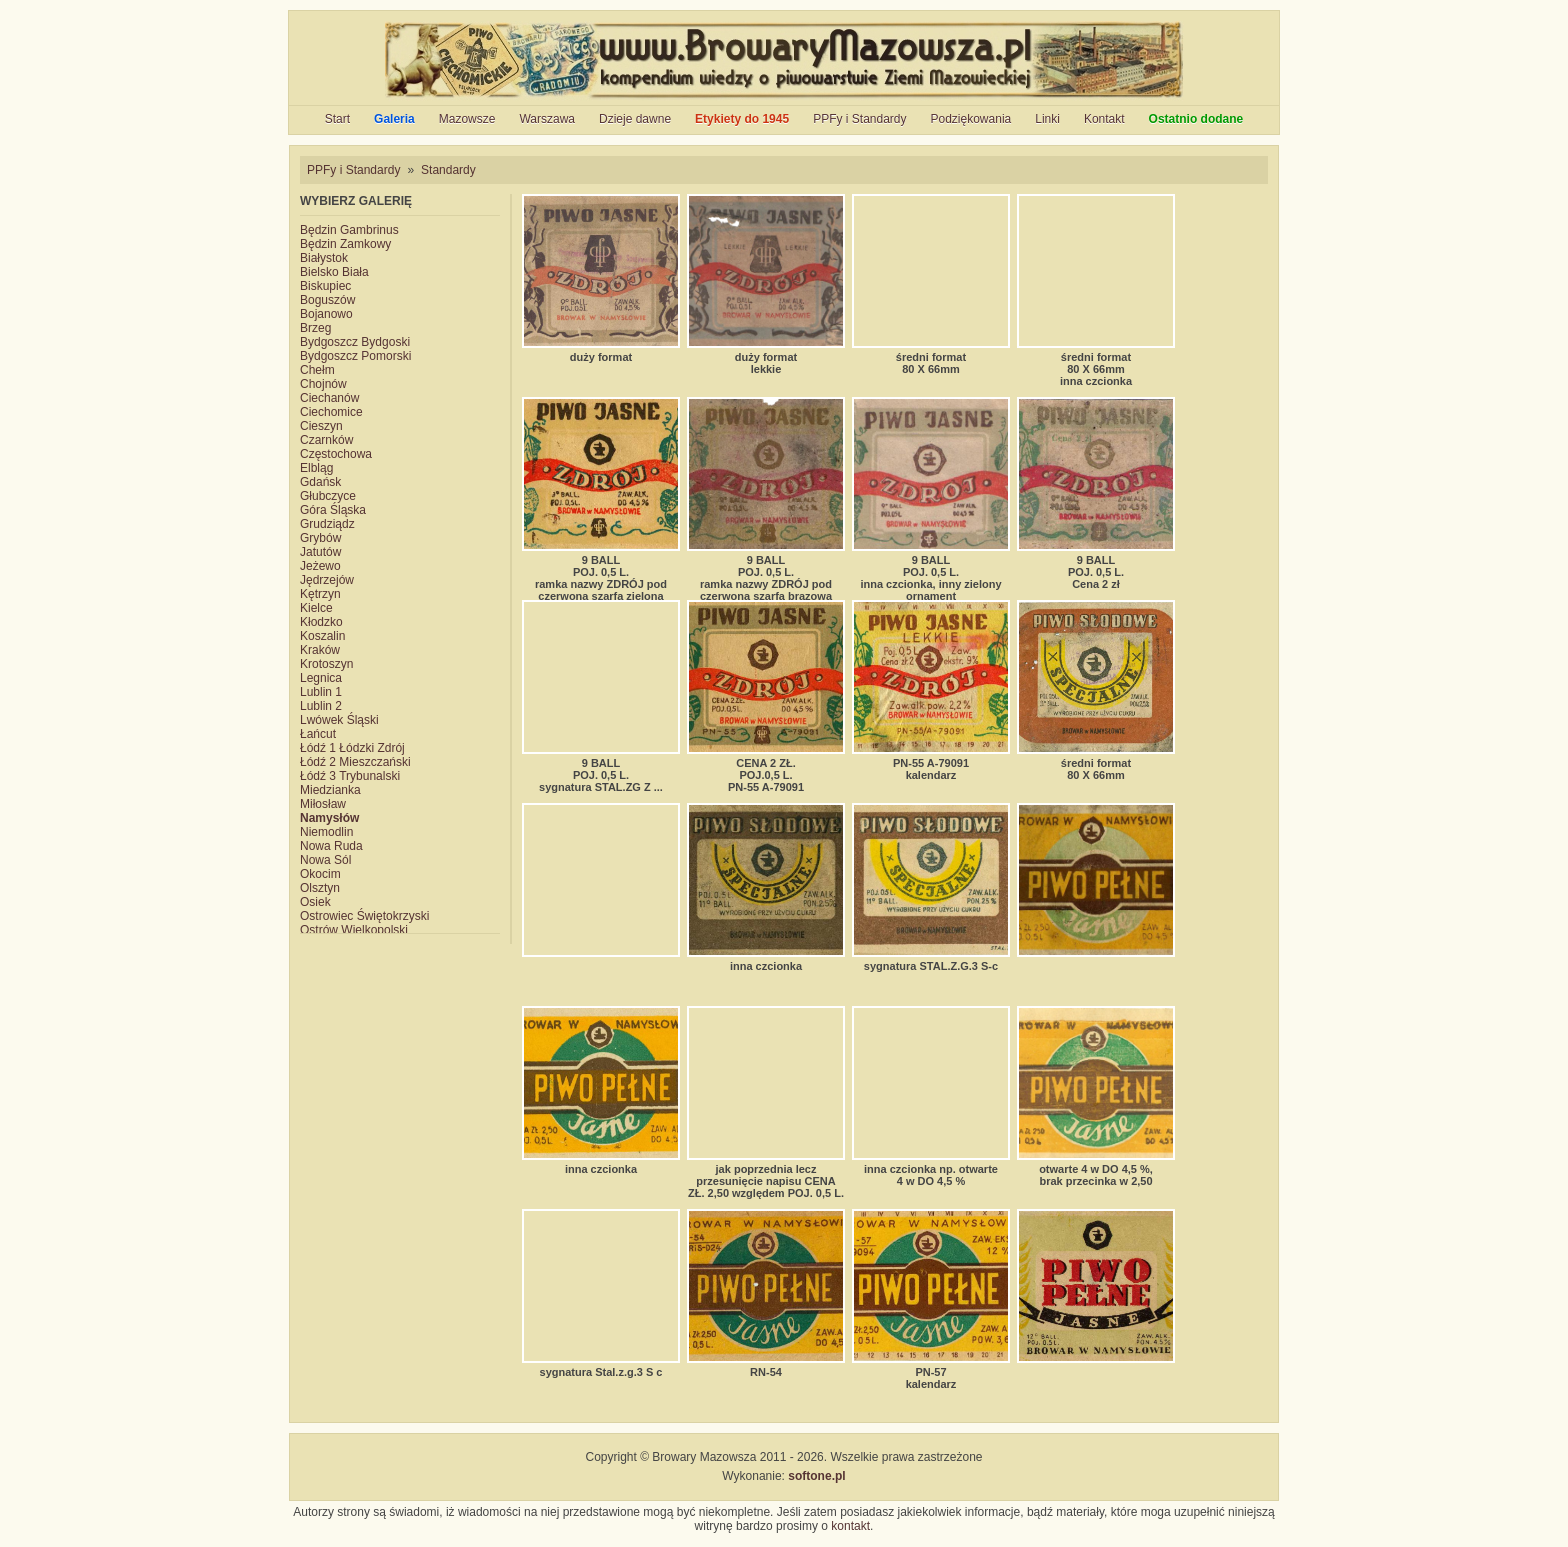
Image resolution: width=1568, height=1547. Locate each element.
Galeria (394, 119)
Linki (1047, 119)
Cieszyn (321, 426)
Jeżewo (320, 566)
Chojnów (323, 384)
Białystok (324, 258)
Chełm (317, 370)
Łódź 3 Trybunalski (350, 776)
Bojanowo (326, 314)
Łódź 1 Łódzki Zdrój (352, 748)
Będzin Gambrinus (349, 230)
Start (337, 119)
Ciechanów (329, 398)
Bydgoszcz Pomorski (355, 356)
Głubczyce (328, 496)
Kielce (316, 608)
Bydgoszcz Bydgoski (355, 342)
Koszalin (322, 636)
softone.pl (816, 1476)
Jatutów (320, 552)
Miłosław (323, 804)
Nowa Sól (325, 860)
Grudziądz (327, 524)
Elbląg (316, 468)
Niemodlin (326, 832)
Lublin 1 (321, 692)
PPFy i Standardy (859, 119)
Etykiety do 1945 (742, 119)
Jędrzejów (327, 580)
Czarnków (326, 440)
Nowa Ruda (331, 846)
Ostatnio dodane (1196, 119)
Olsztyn (320, 888)
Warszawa (547, 119)
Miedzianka (330, 790)
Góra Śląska (333, 510)
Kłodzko (321, 622)
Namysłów (329, 818)
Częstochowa (336, 454)
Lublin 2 (321, 706)
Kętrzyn (320, 594)
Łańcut (318, 734)
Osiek (315, 902)
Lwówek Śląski (339, 720)
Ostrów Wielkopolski (354, 930)
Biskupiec (325, 286)
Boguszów (327, 300)
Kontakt (1104, 119)
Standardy (448, 170)
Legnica (321, 678)
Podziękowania (971, 119)
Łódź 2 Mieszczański (355, 762)
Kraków (320, 650)
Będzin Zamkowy (345, 244)
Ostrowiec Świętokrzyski (364, 916)
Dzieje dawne (635, 119)
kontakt (850, 1526)
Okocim (320, 874)
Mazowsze (467, 119)
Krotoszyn (326, 664)
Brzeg (315, 328)
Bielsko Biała (334, 272)
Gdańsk (320, 482)
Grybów (320, 538)
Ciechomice (331, 412)
